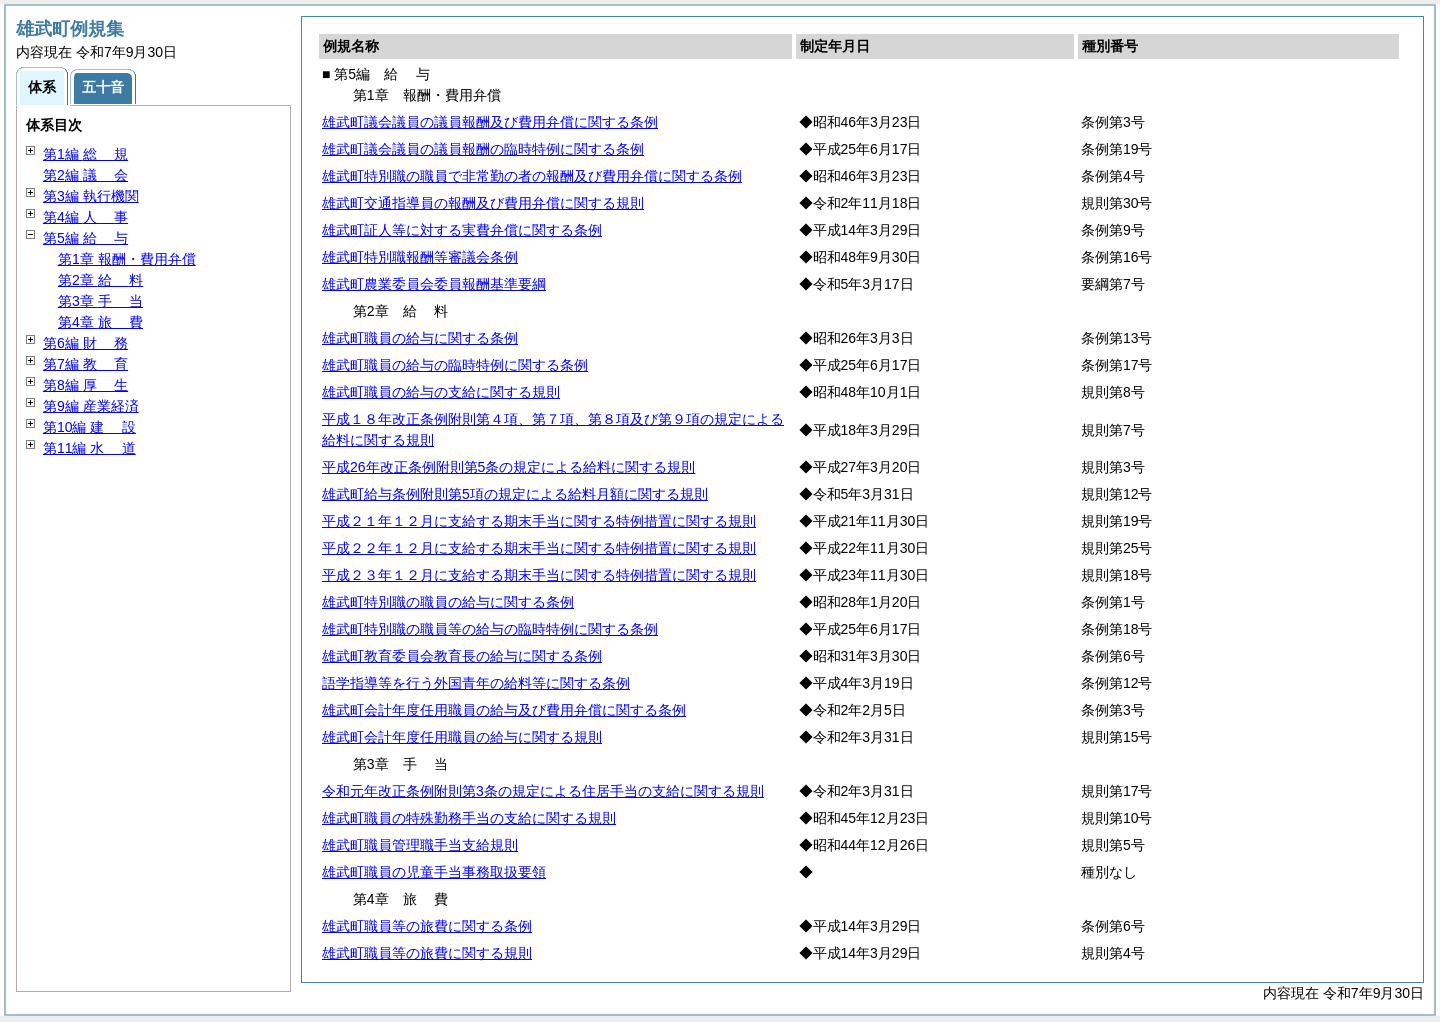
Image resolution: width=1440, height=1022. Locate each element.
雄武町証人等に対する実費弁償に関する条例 (462, 230)
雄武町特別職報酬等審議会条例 (420, 257)
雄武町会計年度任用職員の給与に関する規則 (462, 737)
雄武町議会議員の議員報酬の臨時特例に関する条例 (483, 149)
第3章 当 (100, 301)
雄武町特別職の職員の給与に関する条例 (448, 602)
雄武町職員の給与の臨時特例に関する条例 (455, 365)
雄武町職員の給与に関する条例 (420, 338)
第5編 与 (85, 238)
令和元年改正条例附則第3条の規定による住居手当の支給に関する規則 (543, 791)
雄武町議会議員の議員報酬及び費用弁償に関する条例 (490, 122)
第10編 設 (89, 427)
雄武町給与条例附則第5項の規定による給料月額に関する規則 (515, 494)
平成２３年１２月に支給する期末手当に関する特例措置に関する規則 (539, 575)
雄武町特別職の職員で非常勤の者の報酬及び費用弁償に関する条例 (532, 176)
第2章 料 (100, 280)
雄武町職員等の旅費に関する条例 (427, 926)
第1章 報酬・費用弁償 (127, 259)
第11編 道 (89, 448)
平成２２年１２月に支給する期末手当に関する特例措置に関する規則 (539, 548)
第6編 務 (85, 343)
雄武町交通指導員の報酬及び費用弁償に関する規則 (483, 203)
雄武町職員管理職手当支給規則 (420, 845)
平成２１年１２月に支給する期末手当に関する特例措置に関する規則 (539, 521)
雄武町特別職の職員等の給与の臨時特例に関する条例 (490, 629)
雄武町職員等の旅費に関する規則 (427, 953)
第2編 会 (85, 175)
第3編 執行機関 (91, 196)
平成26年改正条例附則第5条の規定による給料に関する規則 (508, 467)
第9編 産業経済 (91, 406)
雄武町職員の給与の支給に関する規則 (441, 392)
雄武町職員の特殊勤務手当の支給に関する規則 (469, 818)
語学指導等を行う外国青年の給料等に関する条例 (476, 683)
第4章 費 (100, 322)
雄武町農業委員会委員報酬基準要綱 (434, 284)
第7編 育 (85, 364)
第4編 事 (85, 217)
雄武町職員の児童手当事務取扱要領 (434, 872)
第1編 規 (85, 154)
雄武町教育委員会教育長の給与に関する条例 (462, 656)
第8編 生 (85, 385)
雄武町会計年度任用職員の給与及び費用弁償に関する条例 (504, 710)
